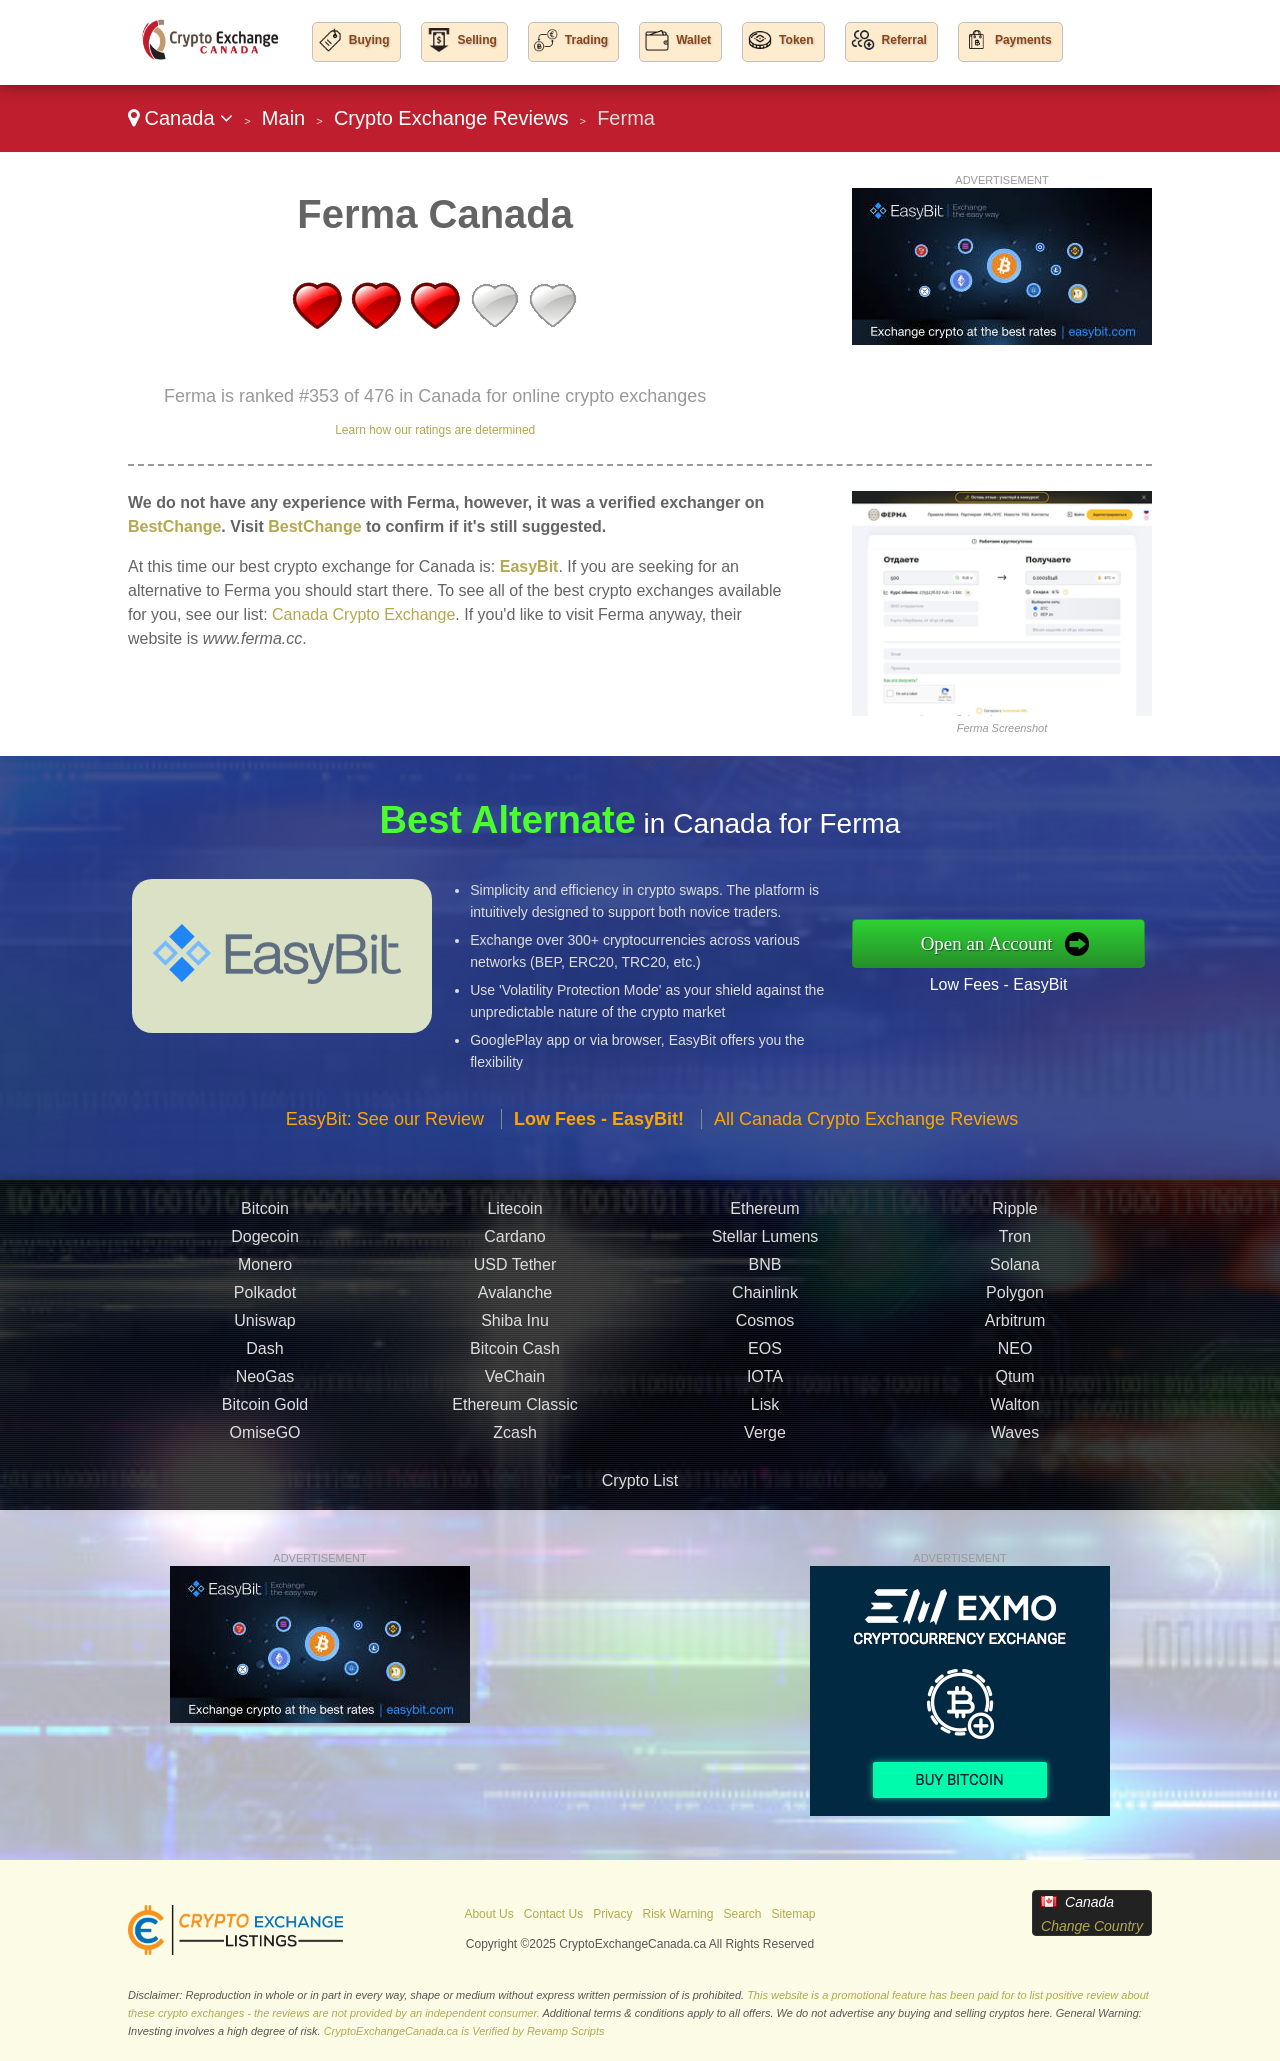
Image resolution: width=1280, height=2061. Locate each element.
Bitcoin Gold (265, 1409)
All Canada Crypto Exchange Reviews (866, 1124)
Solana (1015, 1269)
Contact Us (553, 1914)
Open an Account (992, 943)
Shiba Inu (515, 1325)
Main (283, 118)
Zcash (515, 1437)
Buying (369, 40)
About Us (488, 1914)
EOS (765, 1353)
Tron (1015, 1241)
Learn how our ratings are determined (435, 430)
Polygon (1015, 1297)
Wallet (693, 40)
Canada (180, 118)
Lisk (765, 1409)
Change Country (1092, 1926)
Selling (477, 40)
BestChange (174, 526)
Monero (265, 1269)
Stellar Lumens (765, 1241)
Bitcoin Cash (515, 1353)
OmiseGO (264, 1437)
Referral (904, 40)
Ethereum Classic (514, 1409)
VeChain (515, 1381)
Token (796, 40)
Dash (264, 1353)
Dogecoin (265, 1241)
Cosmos (765, 1325)
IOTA (765, 1381)
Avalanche (515, 1297)
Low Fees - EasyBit (1004, 983)
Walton (1014, 1409)
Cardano (514, 1241)
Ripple (1014, 1213)
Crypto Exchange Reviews (451, 118)
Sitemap (794, 1914)
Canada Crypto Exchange (363, 614)
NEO (1015, 1353)
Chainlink (765, 1297)
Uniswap (264, 1325)
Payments (1023, 40)
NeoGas (265, 1381)
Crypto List (640, 1480)
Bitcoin (265, 1213)
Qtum (1014, 1381)
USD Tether (515, 1269)
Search (742, 1914)
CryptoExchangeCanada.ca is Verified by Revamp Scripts (464, 2031)
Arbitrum (1015, 1325)
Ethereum (764, 1213)
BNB (765, 1269)
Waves (1015, 1437)
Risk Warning (678, 1914)
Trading (586, 40)
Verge (765, 1437)
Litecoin (514, 1213)
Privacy (612, 1914)
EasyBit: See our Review (385, 1124)
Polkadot (265, 1297)
